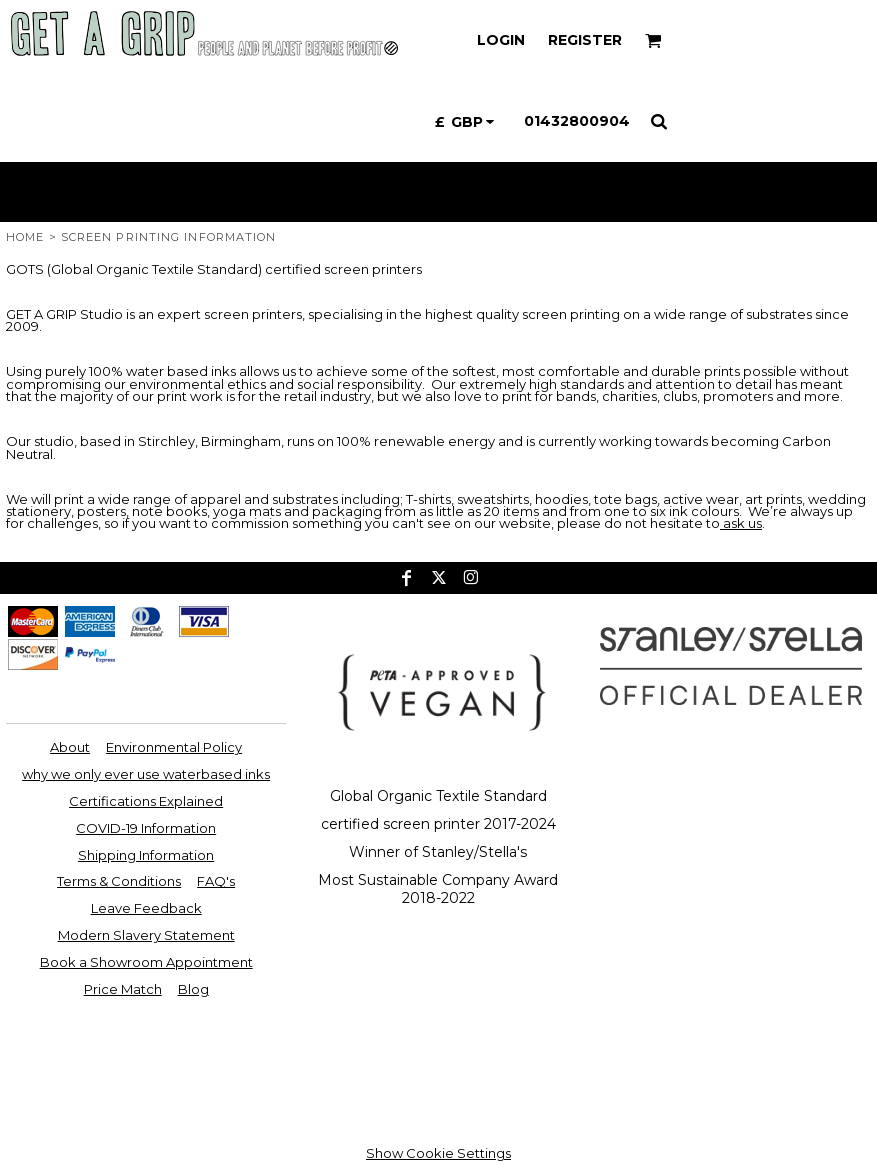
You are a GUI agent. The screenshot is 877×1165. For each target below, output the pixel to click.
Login (501, 40)
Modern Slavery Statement (146, 935)
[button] (653, 40)
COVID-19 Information (146, 828)
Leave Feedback (146, 908)
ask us (741, 523)
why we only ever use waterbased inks (146, 774)
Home (25, 237)
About (70, 747)
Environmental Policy (174, 747)
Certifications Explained (146, 801)
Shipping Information (146, 855)
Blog (193, 989)
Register (585, 40)
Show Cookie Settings (438, 1153)
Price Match (123, 989)
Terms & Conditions (119, 881)
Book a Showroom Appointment (146, 962)
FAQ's (216, 881)
